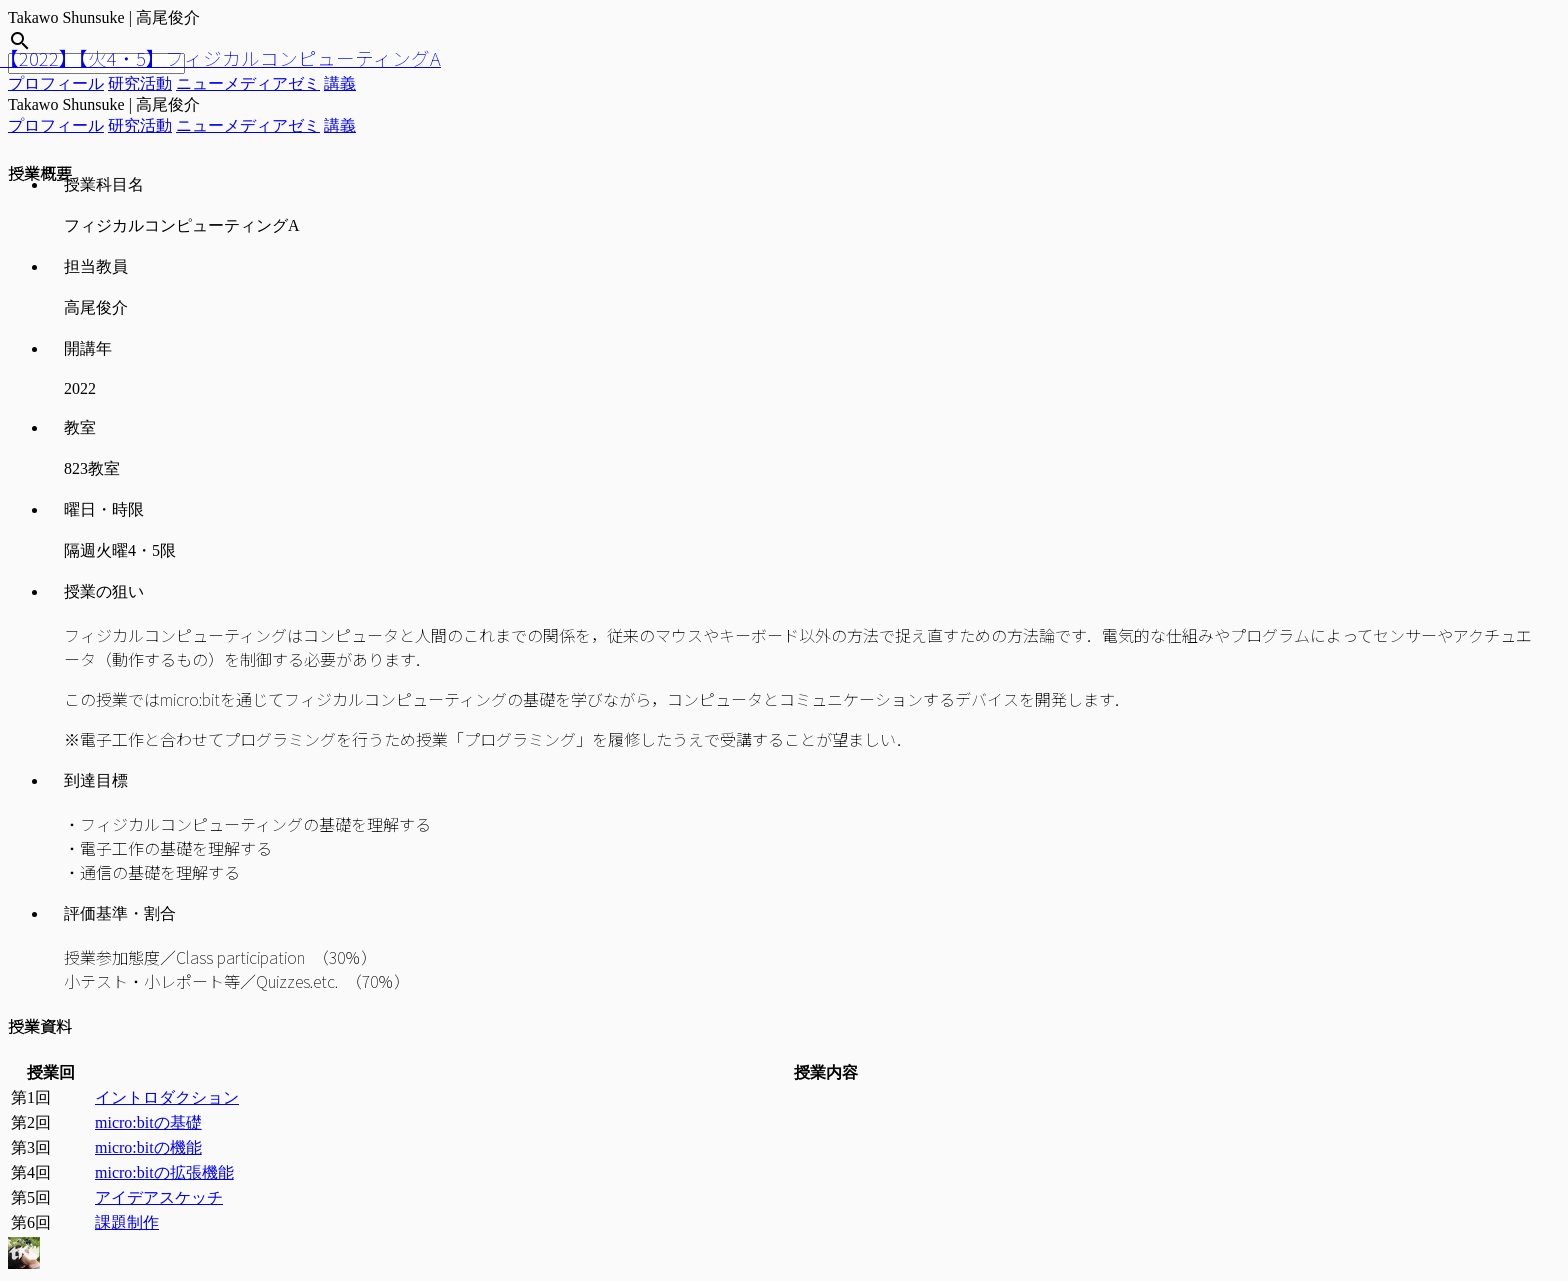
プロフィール (56, 83)
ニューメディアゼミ (248, 83)
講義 (340, 83)
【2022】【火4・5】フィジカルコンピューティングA (220, 57)
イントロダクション (167, 1097)
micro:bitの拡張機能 (164, 1172)
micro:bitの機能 (148, 1147)
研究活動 (140, 83)
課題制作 (127, 1222)
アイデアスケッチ (159, 1197)
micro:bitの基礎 (148, 1122)
